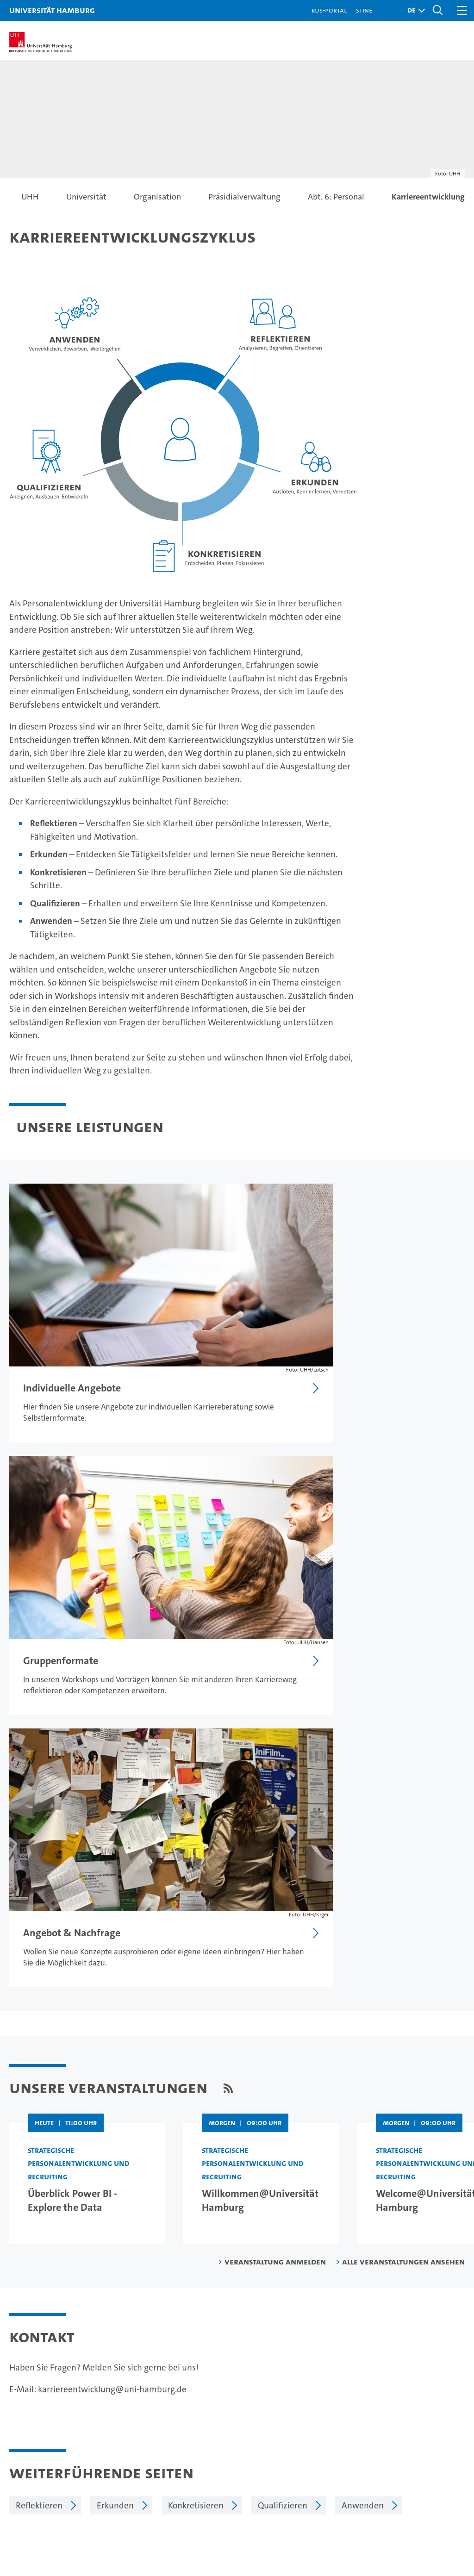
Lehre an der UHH (166, 2410)
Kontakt (393, 2394)
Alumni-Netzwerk (308, 2458)
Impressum (244, 2235)
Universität (295, 2394)
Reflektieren (39, 2146)
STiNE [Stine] (364, 10)
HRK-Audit (411, 2511)
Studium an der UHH (49, 2394)
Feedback (195, 2235)
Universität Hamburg (52, 10)
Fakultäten (294, 2442)
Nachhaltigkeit (302, 2426)
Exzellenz (292, 2410)
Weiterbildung (37, 2426)
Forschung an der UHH (175, 2394)
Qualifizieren (282, 2146)
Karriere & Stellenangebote (184, 2442)
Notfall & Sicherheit (416, 2426)
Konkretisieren (196, 2146)
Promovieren (156, 2426)
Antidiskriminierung (416, 2442)
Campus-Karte (405, 2410)
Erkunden (115, 2146)
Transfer (148, 2458)
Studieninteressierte (48, 2410)
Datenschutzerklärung (314, 2235)
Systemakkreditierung (451, 2506)
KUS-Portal (329, 10)
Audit (376, 2506)
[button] (413, 10)
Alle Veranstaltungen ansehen (403, 1902)
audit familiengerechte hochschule (347, 2515)
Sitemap (444, 2235)
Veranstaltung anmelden (275, 1902)
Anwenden (363, 2146)
